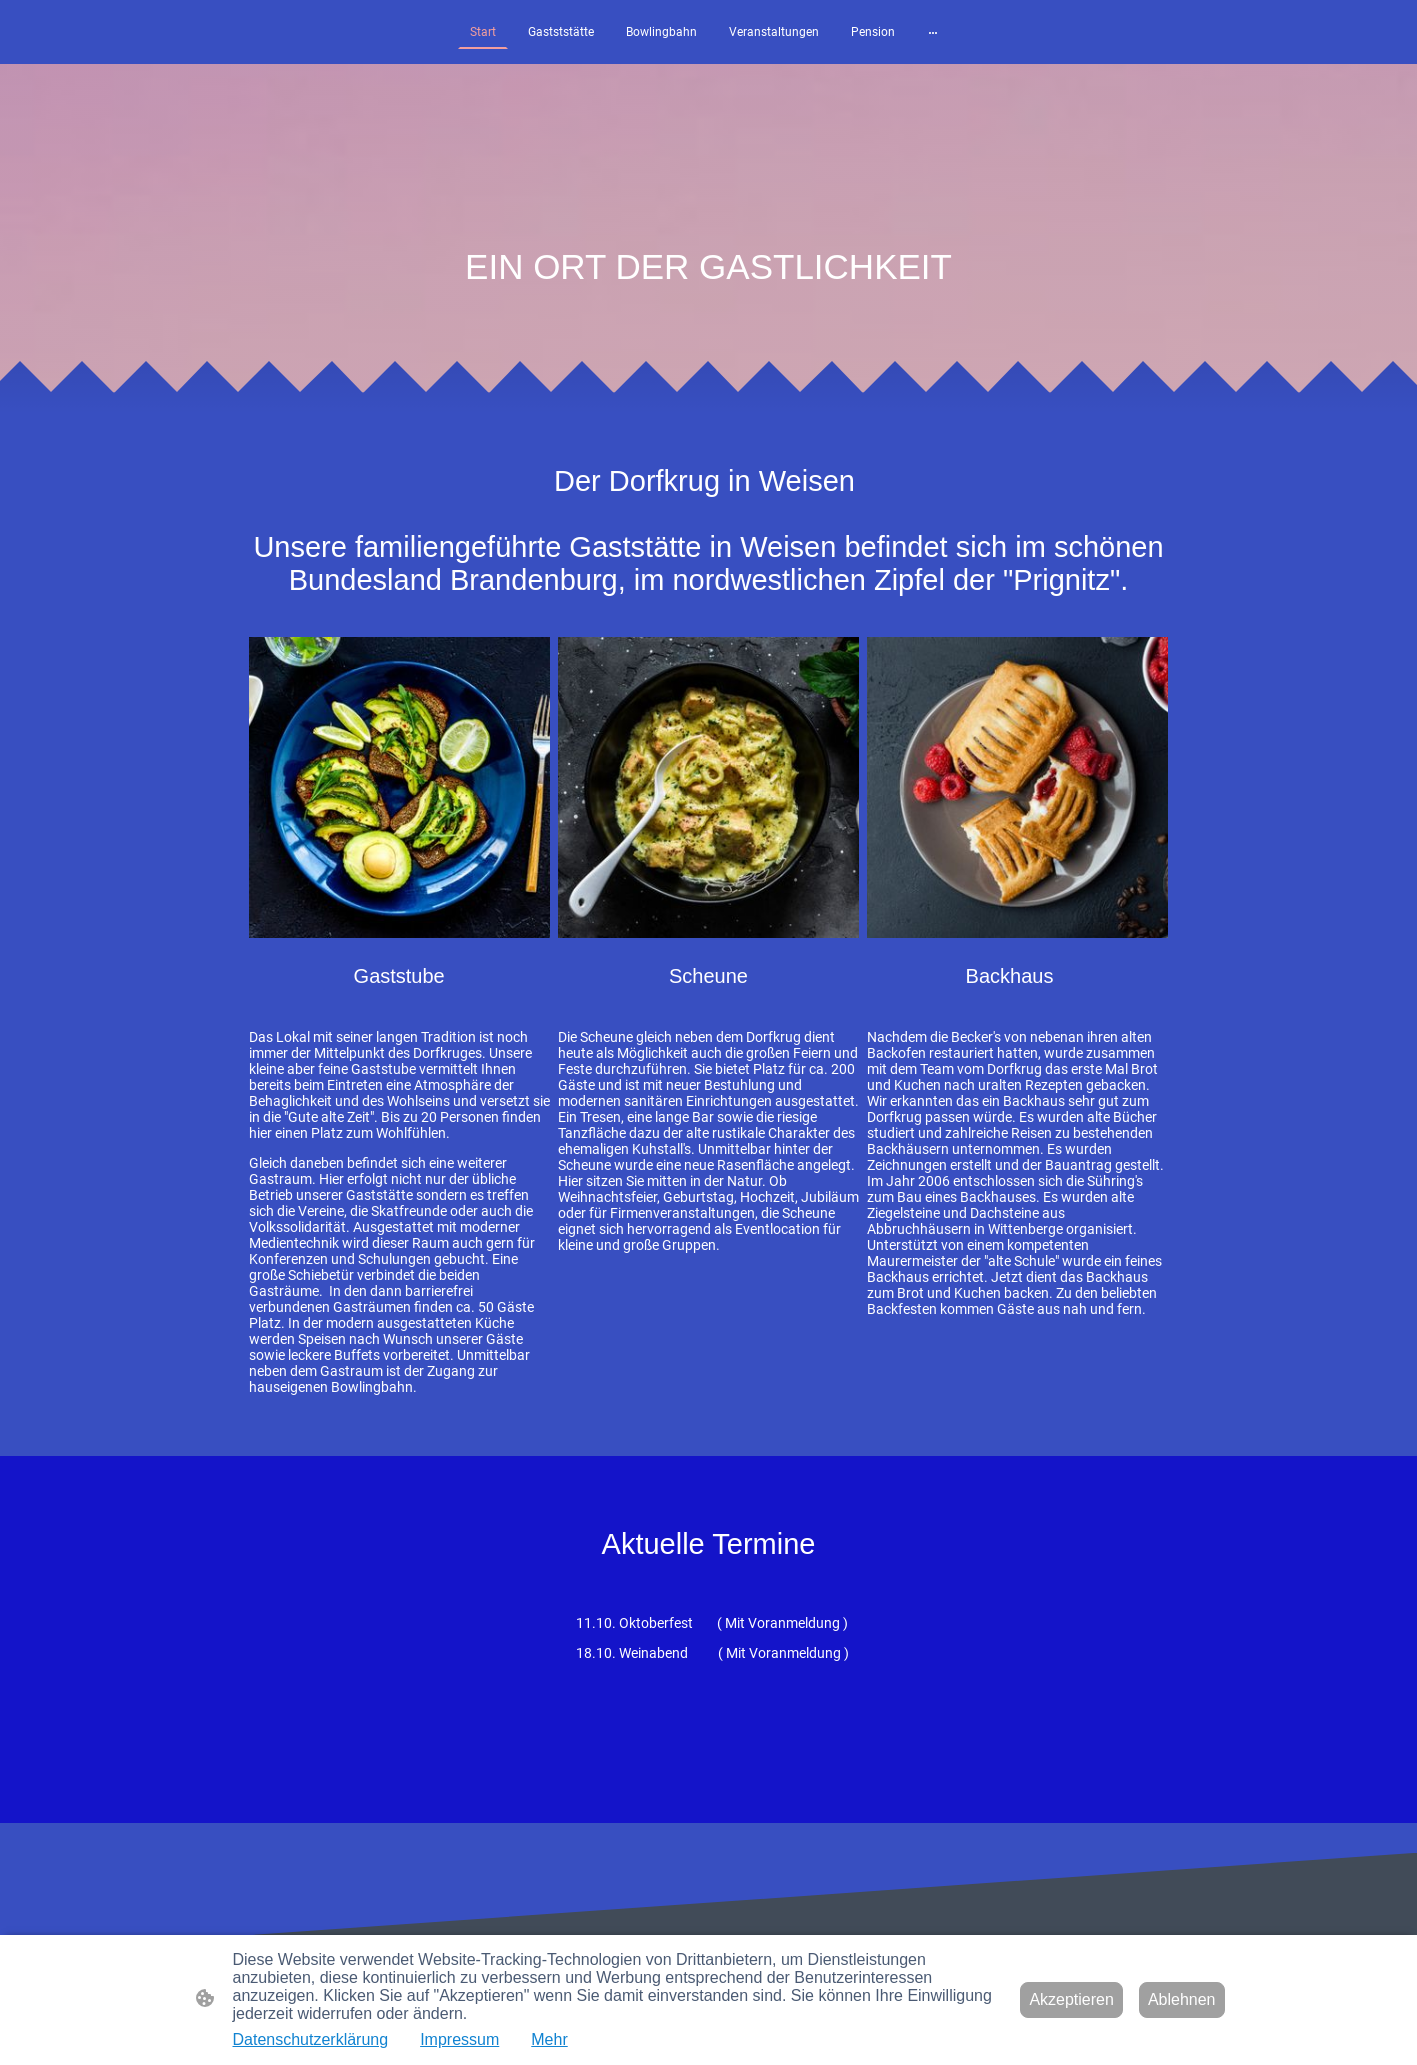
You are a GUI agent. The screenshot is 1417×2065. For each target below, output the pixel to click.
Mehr (549, 2039)
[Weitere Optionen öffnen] (933, 32)
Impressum (459, 2039)
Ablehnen (1182, 1999)
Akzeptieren (1071, 1999)
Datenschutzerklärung (311, 2039)
